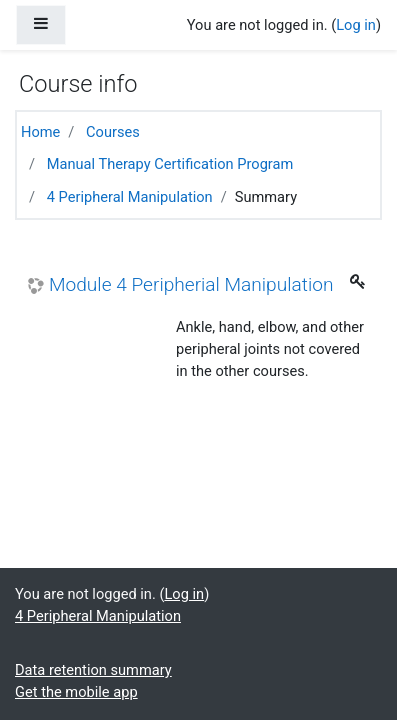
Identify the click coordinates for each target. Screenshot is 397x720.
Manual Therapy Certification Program (170, 164)
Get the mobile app (76, 692)
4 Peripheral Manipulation (130, 197)
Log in (356, 25)
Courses (113, 132)
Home (40, 132)
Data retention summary (93, 670)
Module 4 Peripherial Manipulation (191, 285)
